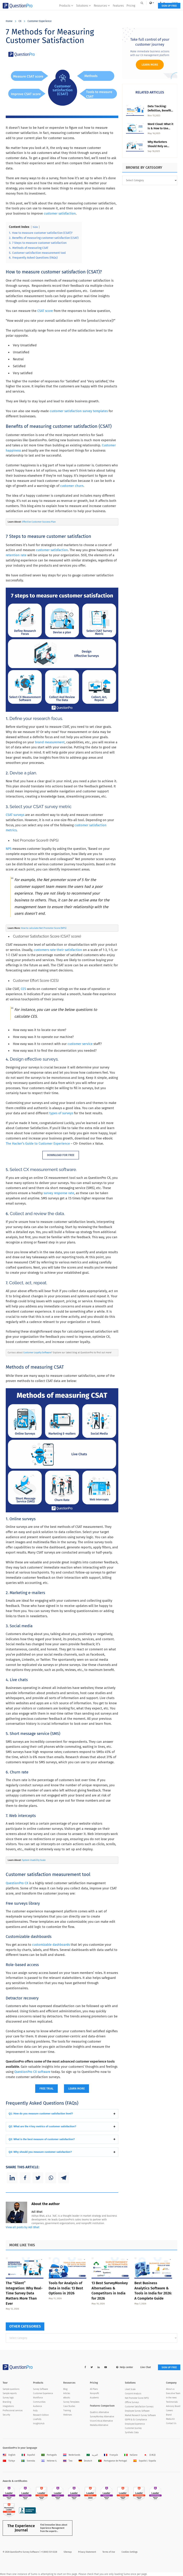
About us (170, 2389)
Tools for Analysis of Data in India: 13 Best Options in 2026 (66, 2288)
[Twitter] (38, 2177)
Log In (173, 3)
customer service (80, 1044)
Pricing (130, 10)
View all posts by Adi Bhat (22, 2227)
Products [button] (66, 10)
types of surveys (60, 1113)
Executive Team (173, 2393)
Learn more (150, 64)
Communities (39, 2402)
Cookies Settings (130, 2552)
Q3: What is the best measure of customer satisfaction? (42, 2139)
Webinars (67, 2415)
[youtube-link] (105, 2367)
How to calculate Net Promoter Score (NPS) (43, 928)
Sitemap (68, 2552)
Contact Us (171, 2423)
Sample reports (10, 2393)
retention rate (16, 555)
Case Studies (69, 2406)
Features (118, 10)
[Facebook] (25, 2177)
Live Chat (145, 2367)
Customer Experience (40, 21)
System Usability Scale (34, 1860)
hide (35, 227)
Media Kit (170, 2419)
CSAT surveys (15, 815)
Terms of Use (108, 2552)
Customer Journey (133, 2428)
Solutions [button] (83, 10)
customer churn (71, 486)
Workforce (38, 2397)
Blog (65, 2389)
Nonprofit (94, 2393)
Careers (169, 2410)
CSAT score (45, 311)
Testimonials (172, 2402)
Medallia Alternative (99, 2425)
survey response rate (59, 1193)
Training (67, 2410)
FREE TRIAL (46, 2088)
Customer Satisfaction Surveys (139, 2406)
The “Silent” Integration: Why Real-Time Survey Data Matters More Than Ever (24, 2293)
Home (9, 21)
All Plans (94, 2389)
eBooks (66, 2397)
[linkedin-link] (99, 2367)
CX (20, 21)
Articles (66, 2393)
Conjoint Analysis (133, 2393)
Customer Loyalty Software (37, 1352)
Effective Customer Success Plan (39, 521)
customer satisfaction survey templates (79, 411)
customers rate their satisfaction (58, 950)
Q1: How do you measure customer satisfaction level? (41, 2113)
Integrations (8, 2406)
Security (6, 2415)
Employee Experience (135, 2424)
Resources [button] (102, 10)
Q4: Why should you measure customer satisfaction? (40, 2151)
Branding (7, 2402)
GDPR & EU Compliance (136, 2419)
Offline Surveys (132, 2402)
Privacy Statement (87, 2552)
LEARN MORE (76, 2088)
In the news (171, 2397)
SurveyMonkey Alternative (102, 2416)
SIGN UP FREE (169, 10)
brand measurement (50, 742)
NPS (8, 849)
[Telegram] (63, 2177)
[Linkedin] (12, 2177)
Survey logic (8, 2397)
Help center (124, 2367)
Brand (169, 2415)
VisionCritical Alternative (101, 2421)
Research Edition (41, 2415)
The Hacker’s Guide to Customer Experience (38, 1144)
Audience (37, 2406)
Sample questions (11, 2389)
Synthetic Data (132, 2432)
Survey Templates (71, 2402)
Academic (94, 2397)
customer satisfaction (60, 213)
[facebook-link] (85, 2367)
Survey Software (40, 2389)
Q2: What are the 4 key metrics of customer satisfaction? (42, 2126)
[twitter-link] (92, 2367)
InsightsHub (38, 2423)
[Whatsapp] (50, 2177)
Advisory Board (173, 2406)
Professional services (13, 2410)
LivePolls (37, 2419)
